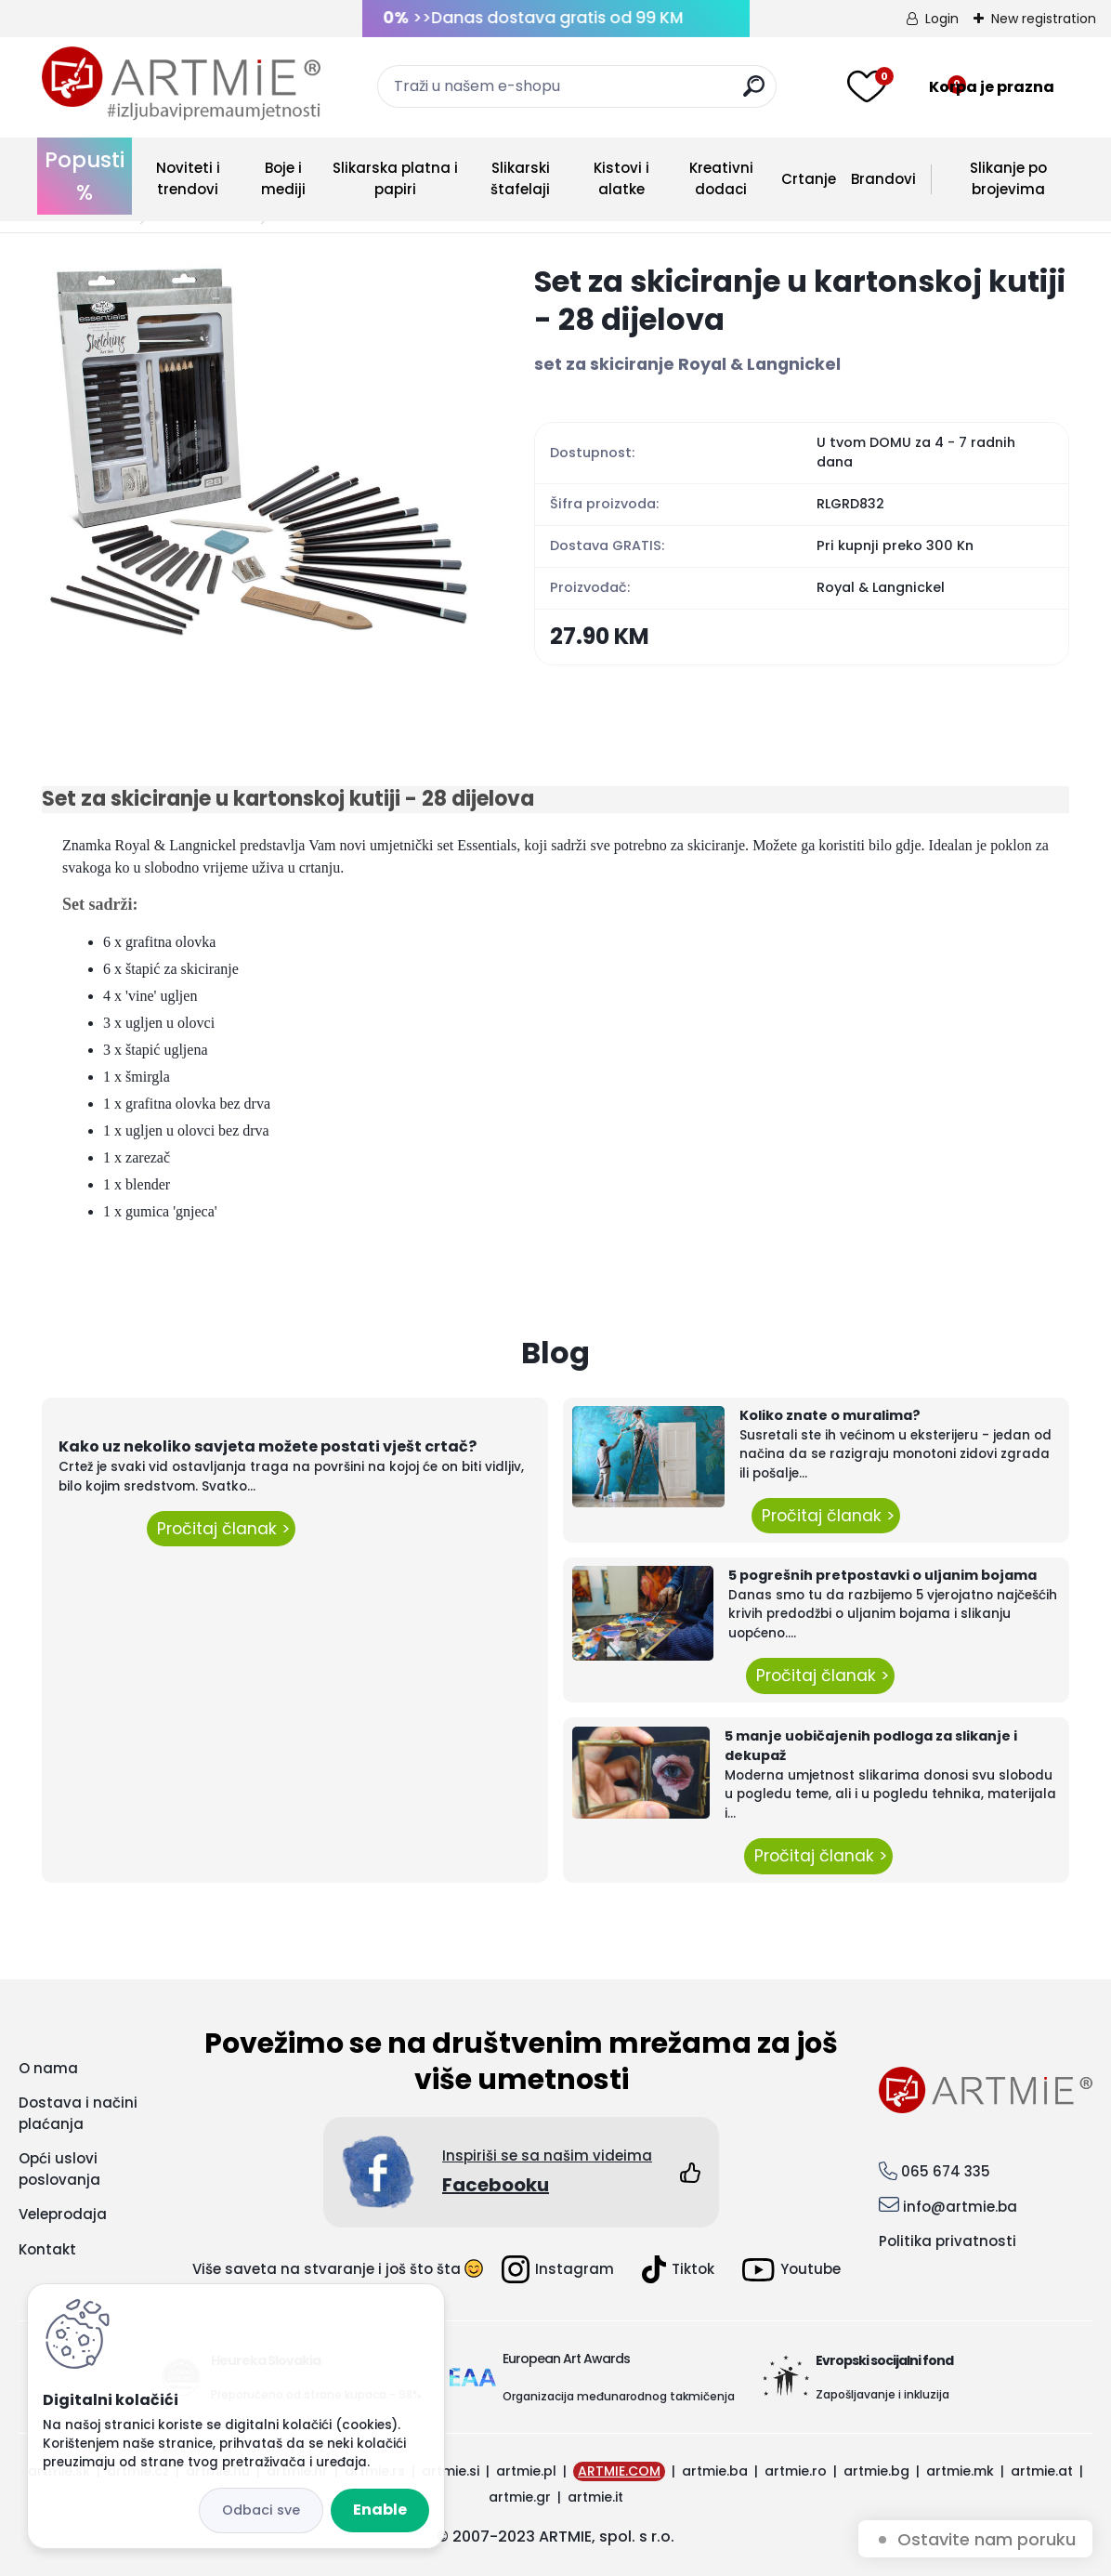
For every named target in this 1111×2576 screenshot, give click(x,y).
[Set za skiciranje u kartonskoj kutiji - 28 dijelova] (258, 451)
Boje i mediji (283, 178)
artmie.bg (876, 2471)
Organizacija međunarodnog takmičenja (619, 2396)
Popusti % (84, 176)
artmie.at (1042, 2471)
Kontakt (47, 2249)
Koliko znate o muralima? (830, 1415)
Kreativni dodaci (721, 178)
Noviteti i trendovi (188, 178)
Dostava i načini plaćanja (78, 2113)
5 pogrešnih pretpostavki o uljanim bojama (882, 1575)
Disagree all (261, 2510)
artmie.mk (960, 2471)
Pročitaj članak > (221, 1529)
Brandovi (883, 179)
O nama (48, 2068)
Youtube (791, 2269)
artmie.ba (715, 2471)
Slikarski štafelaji (520, 178)
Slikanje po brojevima (1008, 178)
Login (942, 18)
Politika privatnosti (947, 2241)
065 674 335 (945, 2171)
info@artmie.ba (960, 2206)
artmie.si (450, 2471)
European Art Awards (566, 2358)
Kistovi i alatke (621, 178)
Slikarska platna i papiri (395, 178)
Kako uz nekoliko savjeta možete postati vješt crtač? (268, 1446)
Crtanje (808, 179)
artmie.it (595, 2497)
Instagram (558, 2269)
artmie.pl (526, 2471)
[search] (754, 93)
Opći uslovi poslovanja (59, 2169)
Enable (380, 2509)
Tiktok (678, 2269)
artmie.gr (520, 2497)
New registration (1043, 18)
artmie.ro (796, 2471)
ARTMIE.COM (619, 2471)
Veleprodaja (63, 2214)
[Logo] (181, 83)
